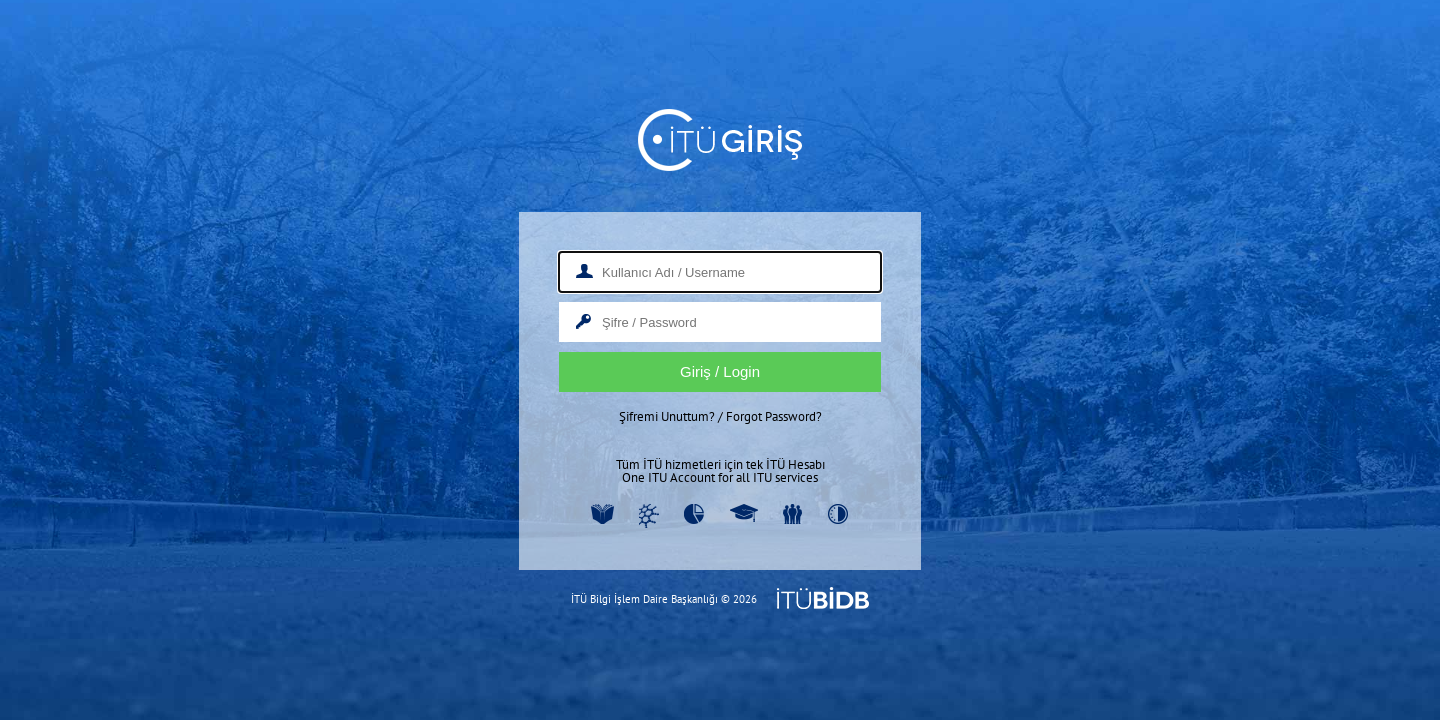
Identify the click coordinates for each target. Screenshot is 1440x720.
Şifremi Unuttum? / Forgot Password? (720, 416)
